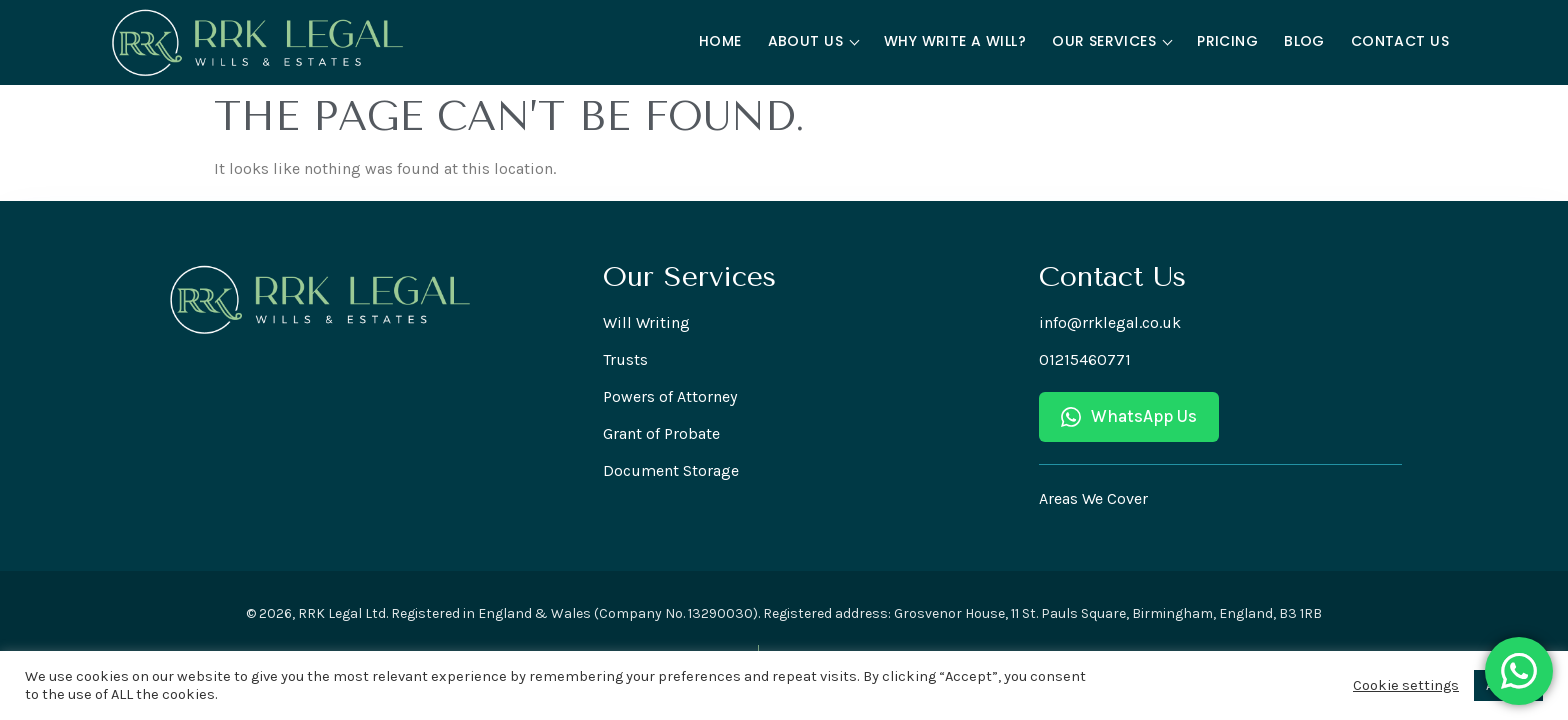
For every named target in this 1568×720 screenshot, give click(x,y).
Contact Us (1400, 41)
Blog (1304, 41)
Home (720, 41)
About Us (814, 41)
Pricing (1227, 41)
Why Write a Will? (955, 41)
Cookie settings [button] (1406, 685)
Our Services (1112, 41)
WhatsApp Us (1129, 416)
